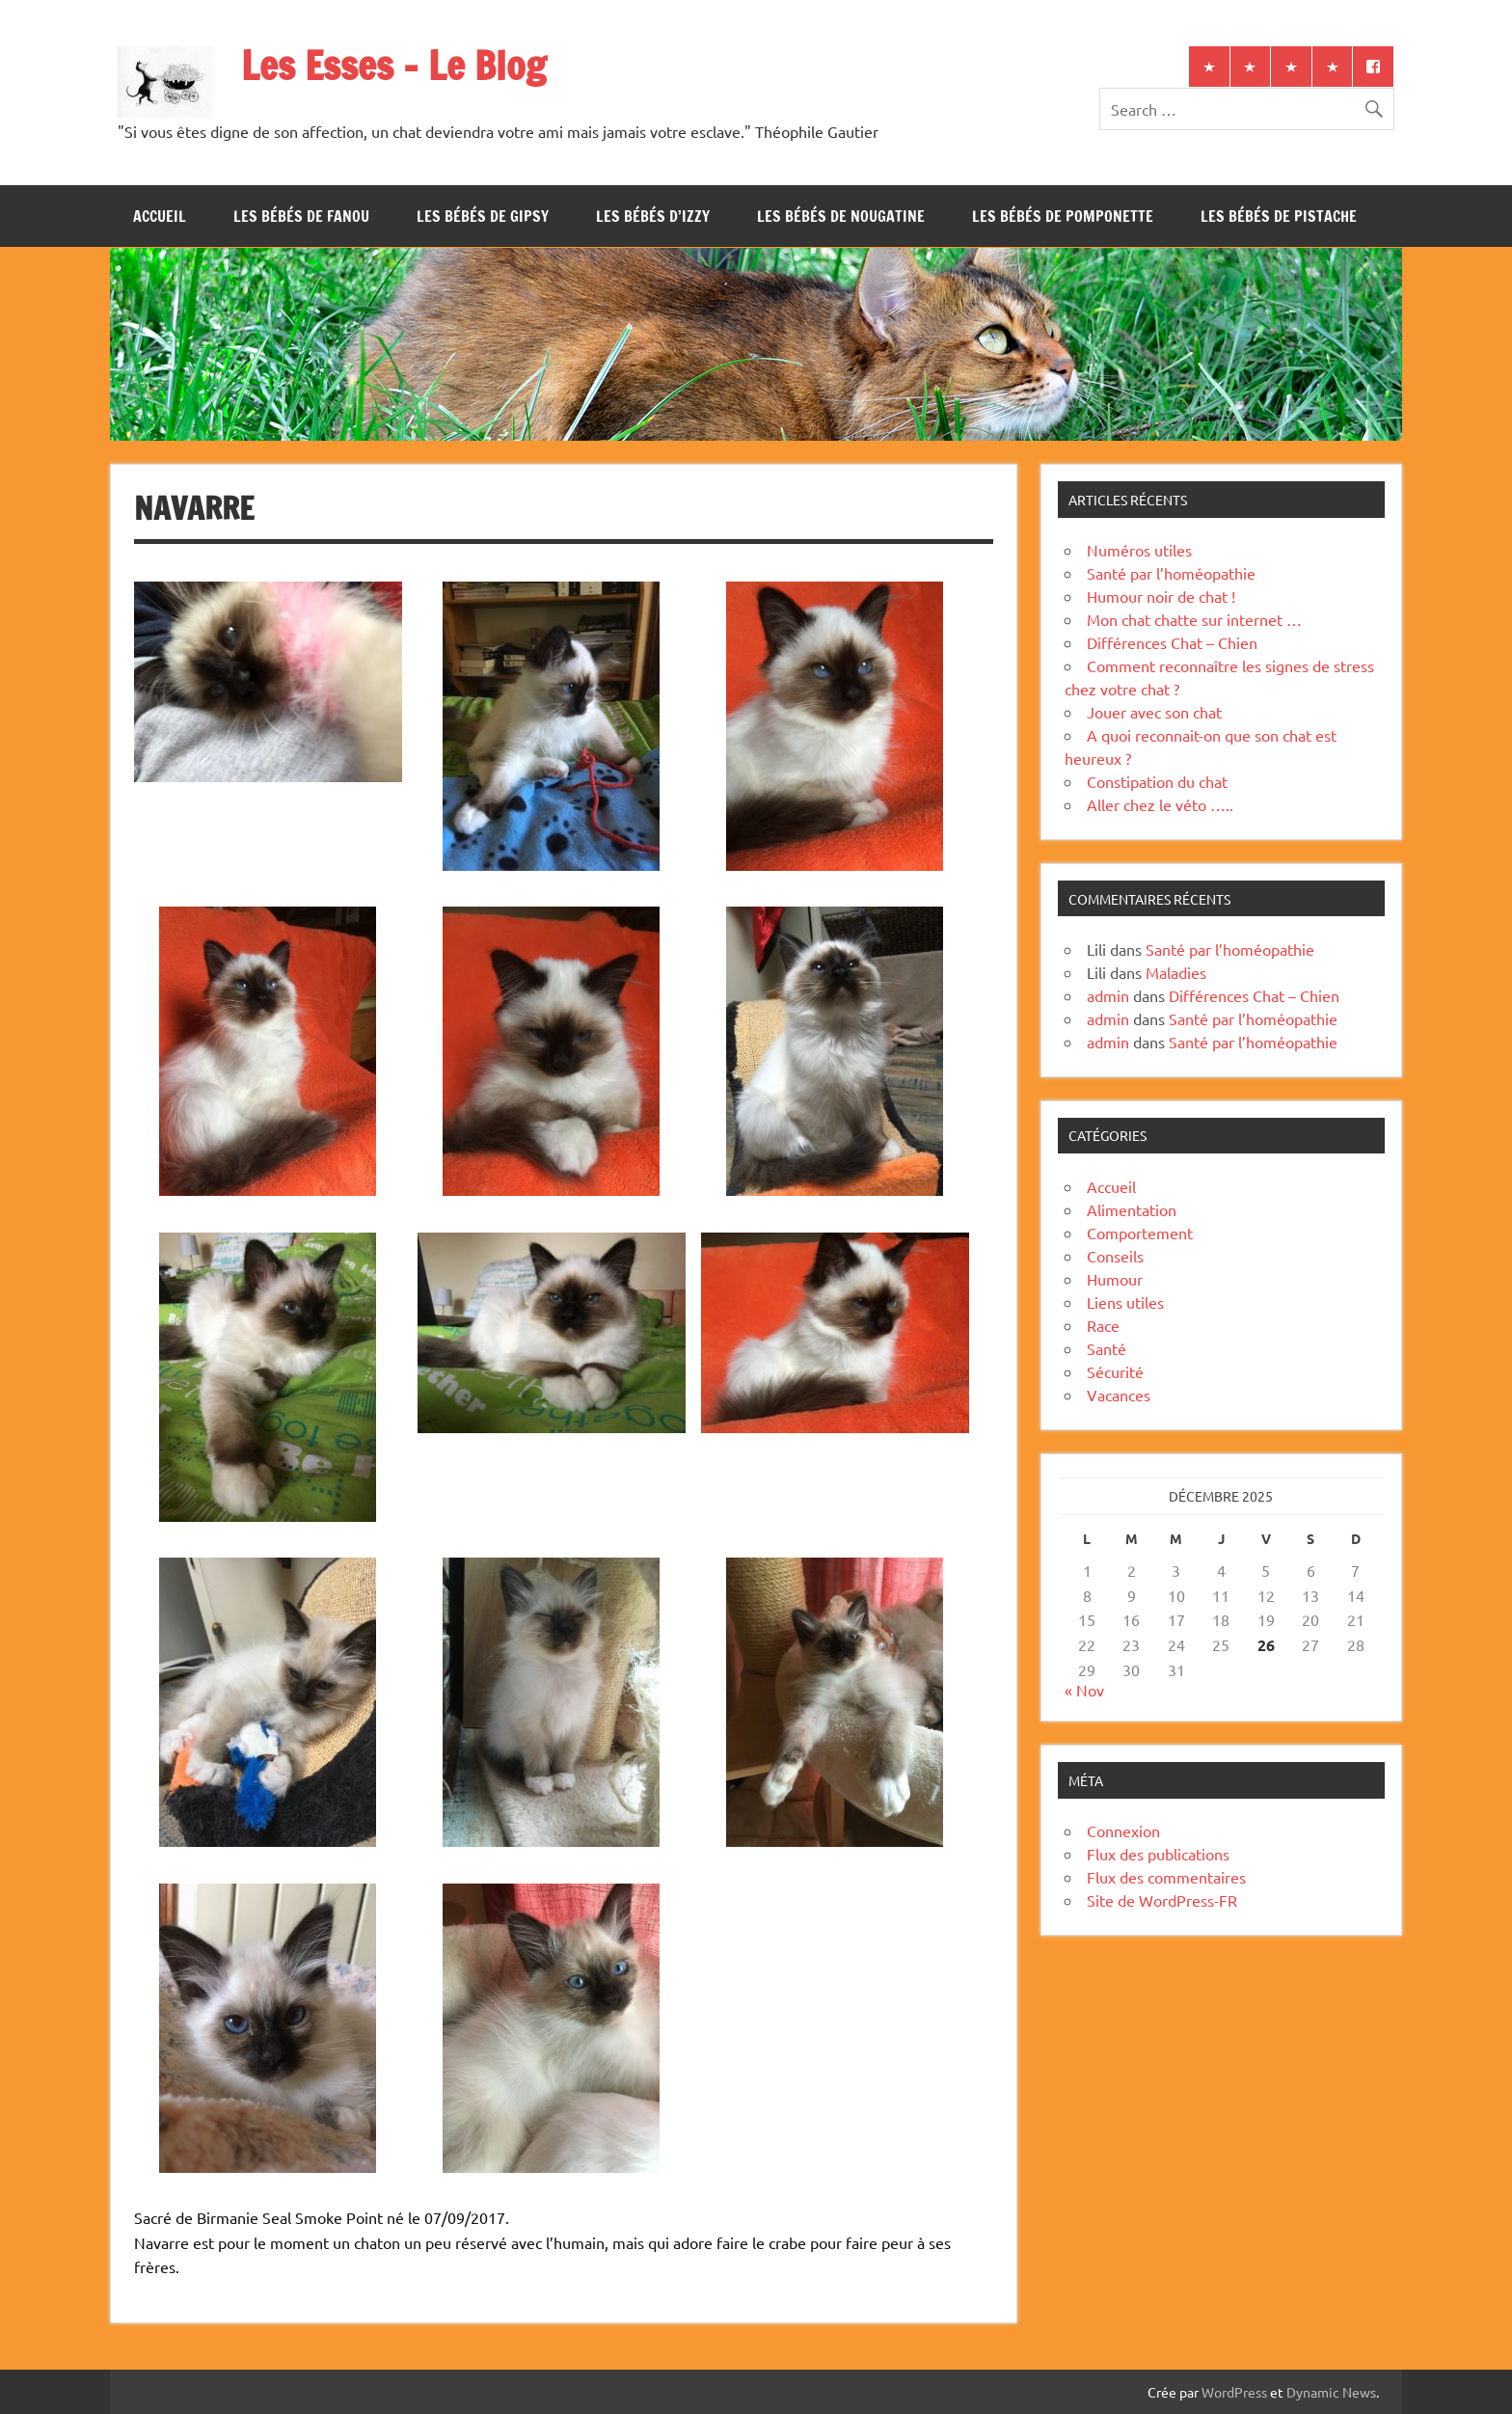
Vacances (1118, 1394)
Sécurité (1115, 1371)
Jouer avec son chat (1154, 711)
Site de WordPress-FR (1162, 1900)
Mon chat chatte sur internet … (1194, 619)
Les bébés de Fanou (301, 216)
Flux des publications (1158, 1853)
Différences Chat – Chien (1172, 642)
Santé (1106, 1348)
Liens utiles (1125, 1302)
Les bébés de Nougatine (841, 216)
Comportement (1140, 1232)
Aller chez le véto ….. (1160, 804)
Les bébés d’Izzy (653, 216)
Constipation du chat (1157, 781)
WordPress (1234, 2391)
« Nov (1084, 1689)
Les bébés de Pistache (1279, 216)
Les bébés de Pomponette (1062, 216)
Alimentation (1131, 1209)
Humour (1115, 1278)
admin (1108, 995)
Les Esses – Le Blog (393, 65)
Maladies (1176, 972)
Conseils (1115, 1255)
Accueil (159, 216)
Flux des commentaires (1166, 1876)
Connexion (1123, 1830)
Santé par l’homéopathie (1171, 573)
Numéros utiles (1139, 549)
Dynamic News (1331, 2391)
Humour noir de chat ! (1161, 596)
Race (1103, 1325)
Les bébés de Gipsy (483, 216)
